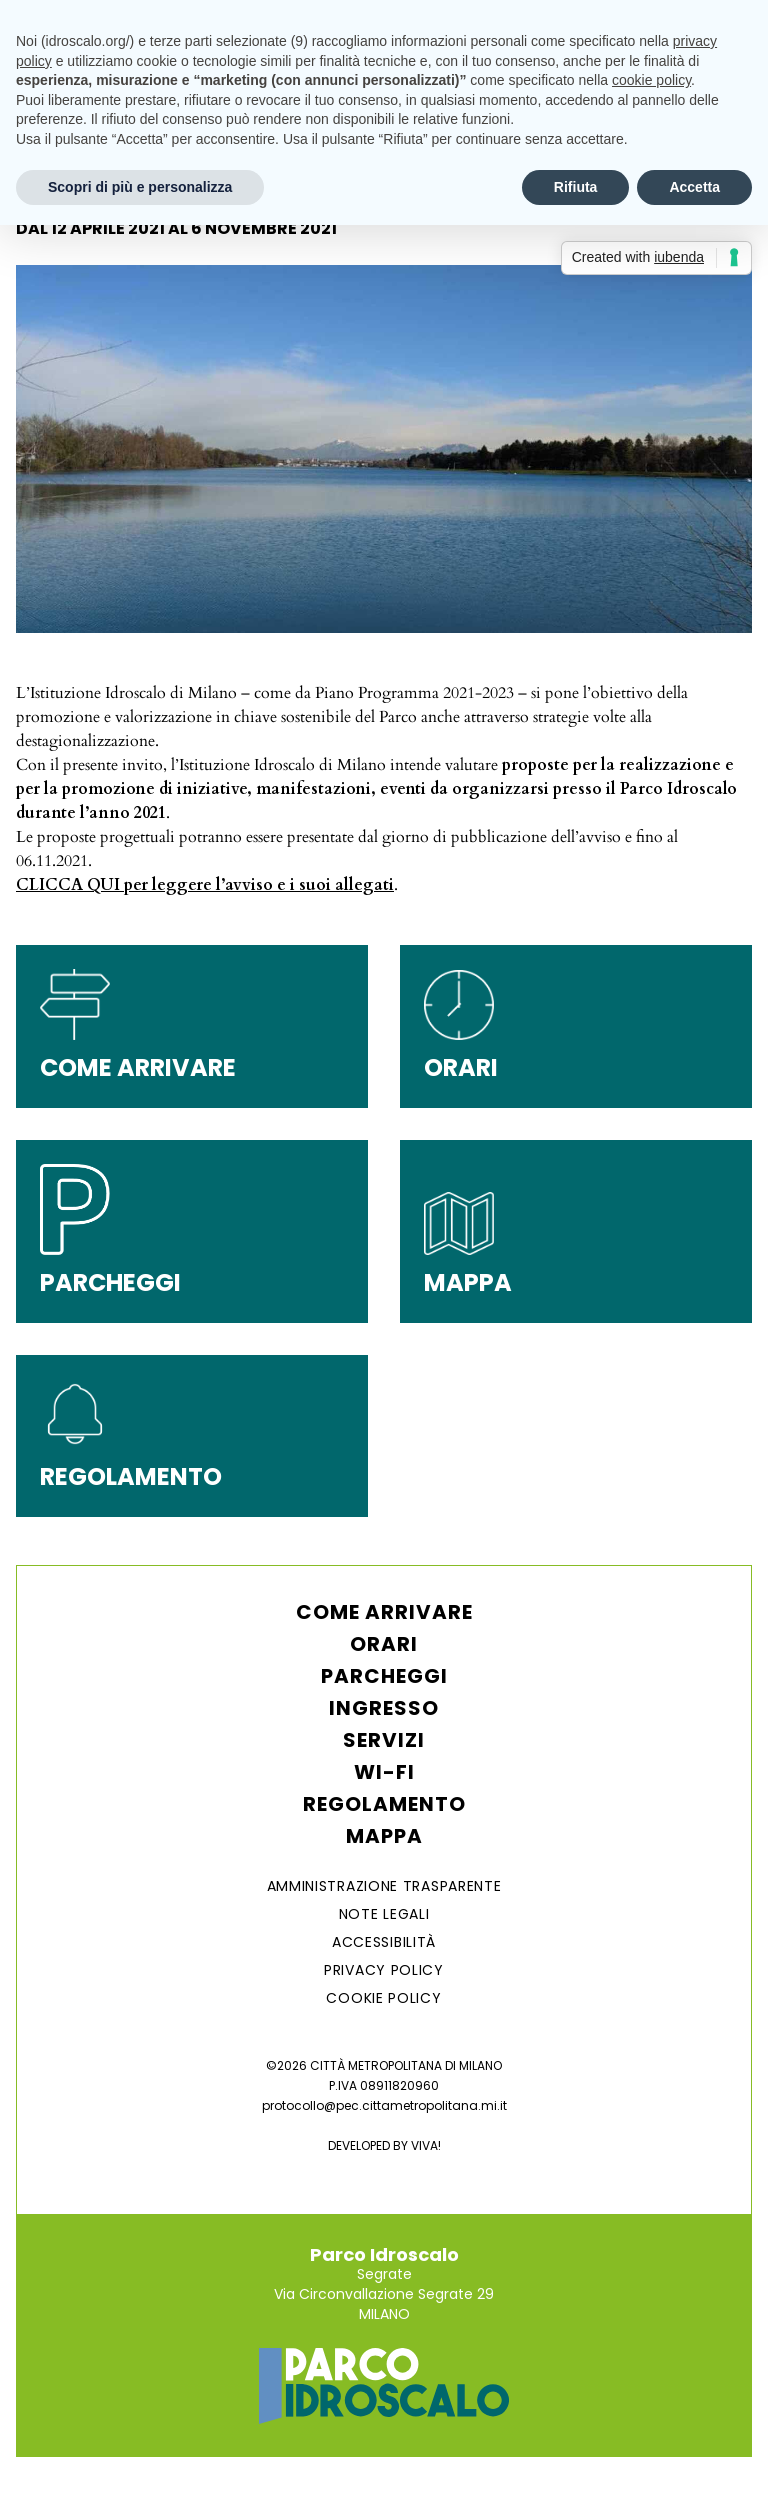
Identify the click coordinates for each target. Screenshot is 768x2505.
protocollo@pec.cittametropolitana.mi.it (384, 2105)
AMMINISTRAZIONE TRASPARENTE (384, 1886)
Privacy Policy (384, 1970)
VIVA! (426, 2145)
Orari (384, 1644)
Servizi (384, 1740)
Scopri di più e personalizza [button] (140, 187)
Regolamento (384, 1804)
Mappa (384, 1836)
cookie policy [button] (651, 80)
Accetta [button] (694, 187)
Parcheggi (384, 1676)
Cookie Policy (383, 1998)
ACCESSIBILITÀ (384, 1942)
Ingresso (384, 1708)
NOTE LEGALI (384, 1914)
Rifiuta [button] (576, 187)
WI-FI (384, 1772)
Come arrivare (384, 1612)
